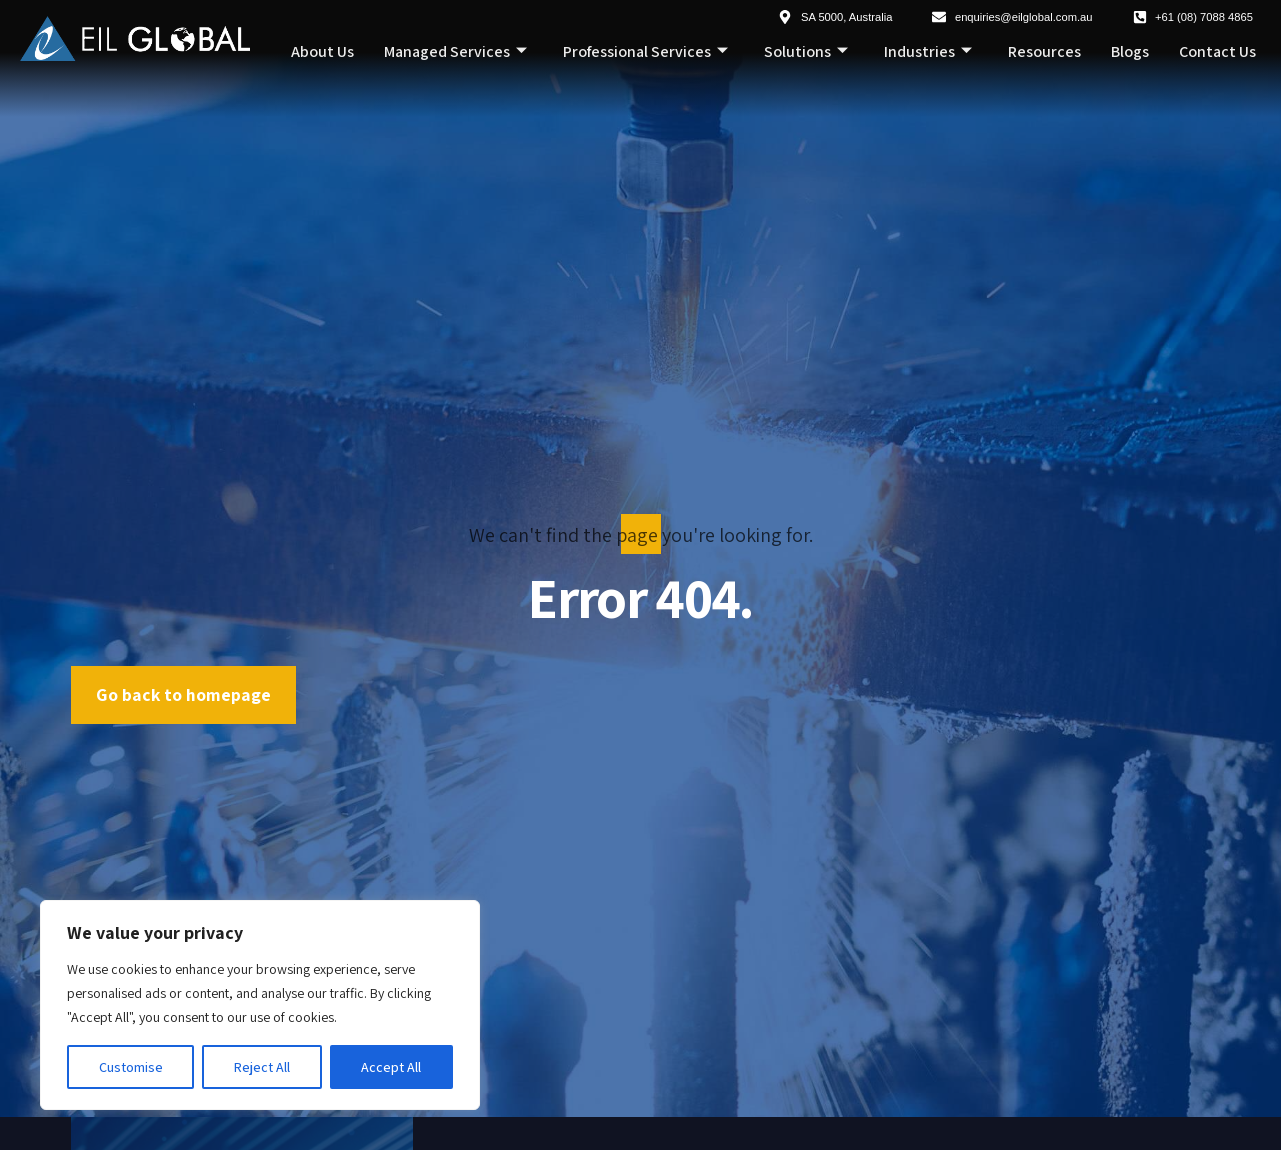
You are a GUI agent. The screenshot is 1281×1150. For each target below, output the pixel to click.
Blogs (1130, 51)
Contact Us (1217, 51)
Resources (1044, 51)
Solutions (806, 52)
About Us (322, 51)
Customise (131, 1067)
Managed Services (455, 52)
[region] (260, 1005)
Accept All (391, 1067)
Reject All (262, 1067)
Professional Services (645, 52)
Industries (928, 52)
